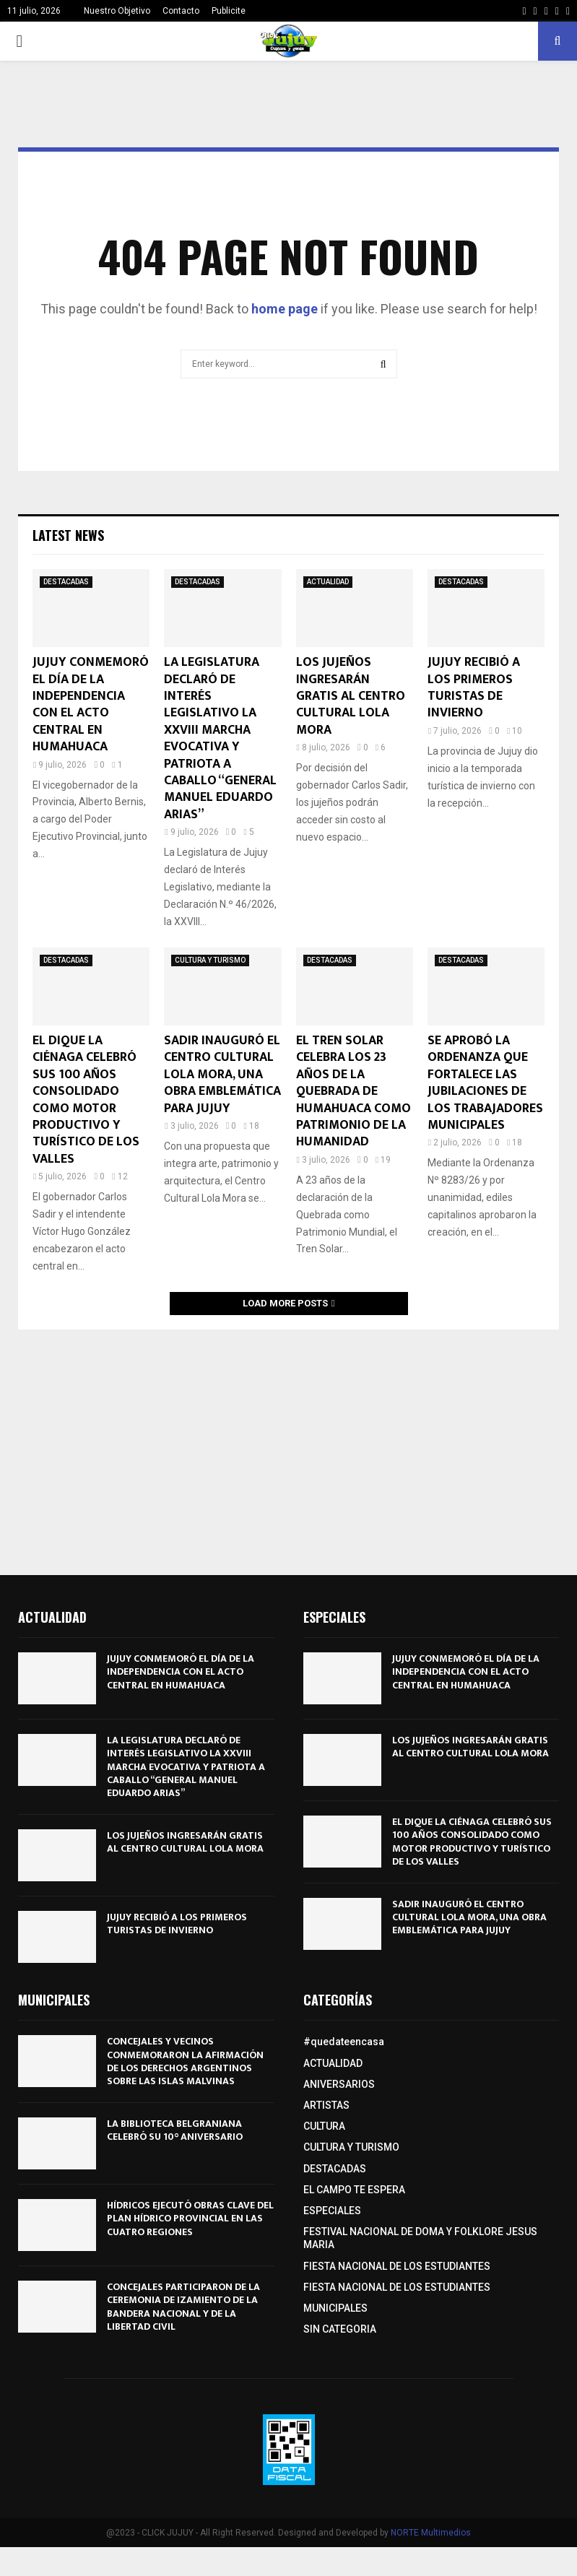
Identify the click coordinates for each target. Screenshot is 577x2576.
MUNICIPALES (335, 2308)
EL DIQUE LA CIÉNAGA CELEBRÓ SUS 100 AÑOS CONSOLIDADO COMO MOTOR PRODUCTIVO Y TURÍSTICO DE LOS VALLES (85, 1100)
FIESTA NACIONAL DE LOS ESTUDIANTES (396, 2266)
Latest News (68, 535)
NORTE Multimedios (431, 2533)
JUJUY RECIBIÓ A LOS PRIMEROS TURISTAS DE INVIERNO (474, 687)
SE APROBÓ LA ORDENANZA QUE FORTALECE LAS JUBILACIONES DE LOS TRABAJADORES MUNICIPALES (485, 1083)
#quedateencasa (343, 2041)
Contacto (180, 11)
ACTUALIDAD (328, 582)
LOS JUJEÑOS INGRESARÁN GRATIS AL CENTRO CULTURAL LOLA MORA (350, 696)
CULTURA (324, 2126)
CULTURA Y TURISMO (210, 960)
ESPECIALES (332, 2210)
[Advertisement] (288, 1445)
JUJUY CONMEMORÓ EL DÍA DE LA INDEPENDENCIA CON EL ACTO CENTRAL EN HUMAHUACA (90, 704)
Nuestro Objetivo (117, 11)
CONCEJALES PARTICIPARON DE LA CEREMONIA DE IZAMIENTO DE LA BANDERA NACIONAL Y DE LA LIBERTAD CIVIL (183, 2306)
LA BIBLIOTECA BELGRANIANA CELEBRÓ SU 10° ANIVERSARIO (175, 2130)
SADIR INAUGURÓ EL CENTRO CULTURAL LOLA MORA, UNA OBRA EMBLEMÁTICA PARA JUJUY (222, 1074)
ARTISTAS (326, 2105)
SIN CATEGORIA (339, 2329)
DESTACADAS (66, 582)
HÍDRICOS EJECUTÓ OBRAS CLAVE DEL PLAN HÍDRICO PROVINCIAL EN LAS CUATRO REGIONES (190, 2218)
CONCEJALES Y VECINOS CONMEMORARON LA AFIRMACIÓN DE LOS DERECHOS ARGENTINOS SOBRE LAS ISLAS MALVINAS (185, 2061)
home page (284, 308)
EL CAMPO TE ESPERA (354, 2189)
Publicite (229, 11)
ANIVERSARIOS (339, 2084)
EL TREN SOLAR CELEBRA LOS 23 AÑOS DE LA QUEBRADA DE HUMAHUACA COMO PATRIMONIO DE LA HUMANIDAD (353, 1091)
